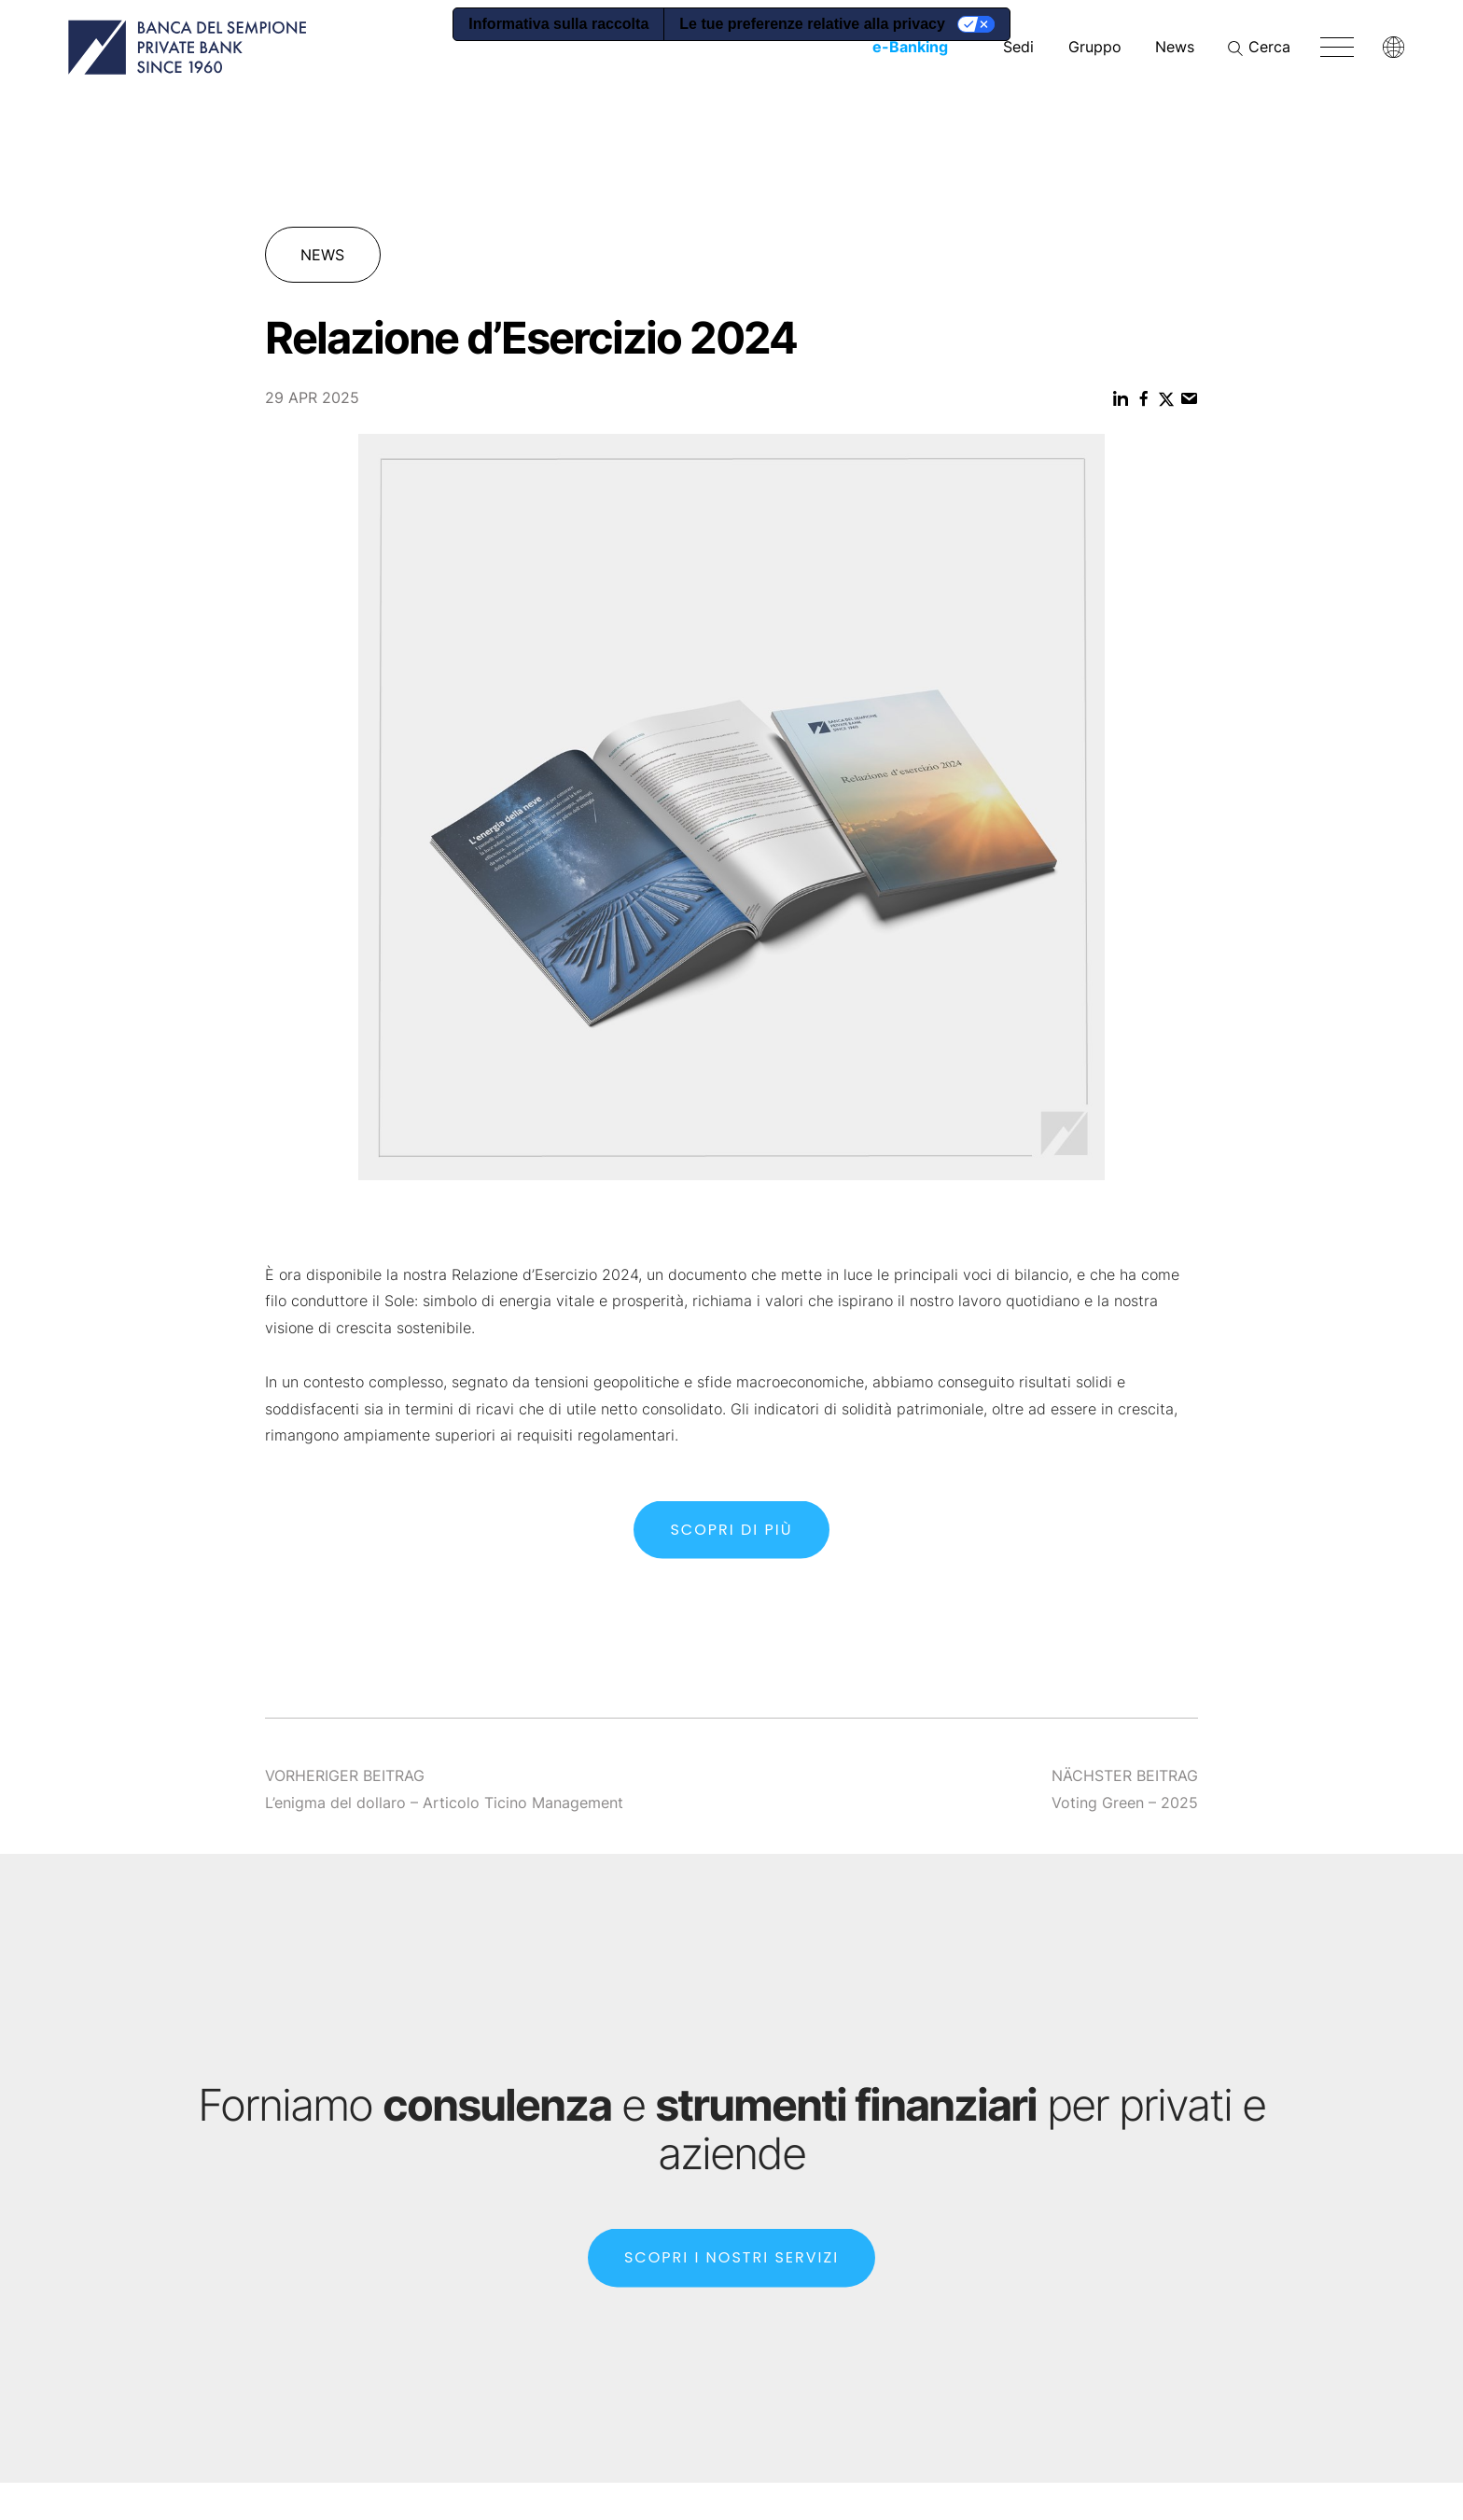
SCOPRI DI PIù (731, 1547)
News (1174, 46)
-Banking (910, 46)
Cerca (1269, 46)
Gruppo (1095, 46)
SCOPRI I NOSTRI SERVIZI (731, 2276)
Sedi (1018, 46)
